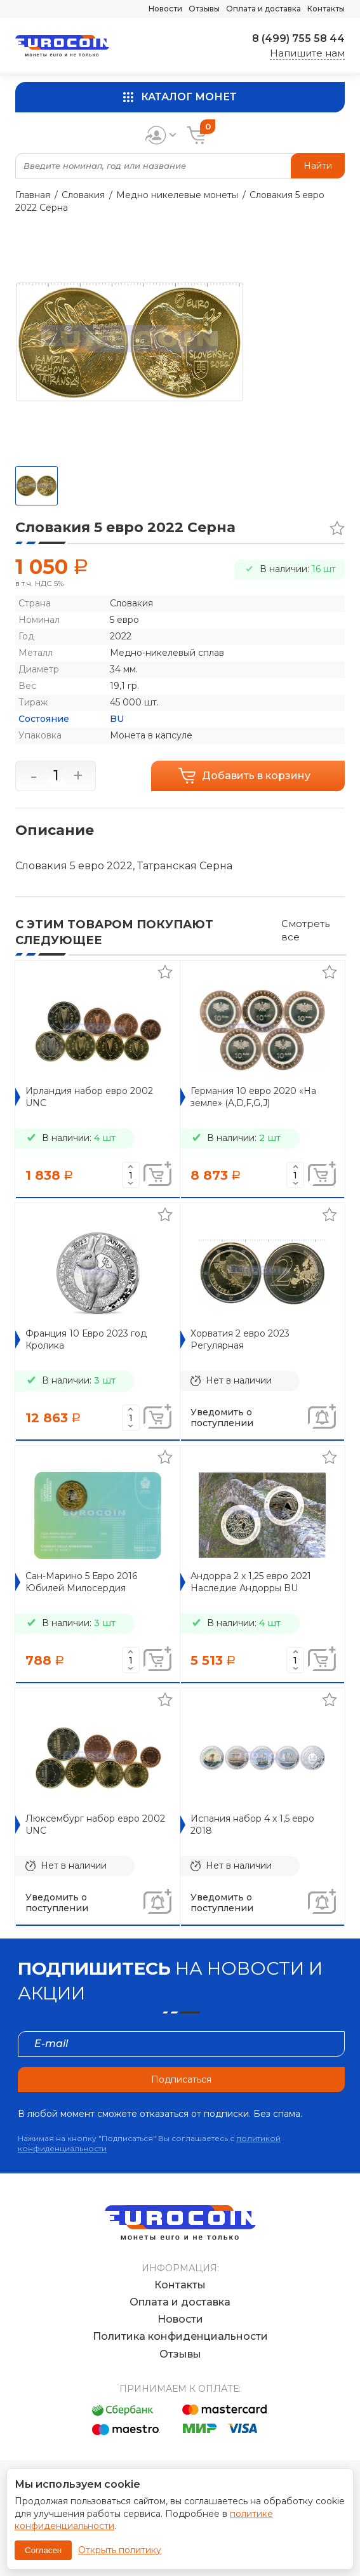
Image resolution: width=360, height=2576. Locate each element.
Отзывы (204, 8)
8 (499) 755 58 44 (298, 38)
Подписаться (181, 2079)
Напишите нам (307, 53)
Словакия (83, 195)
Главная (32, 195)
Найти (317, 165)
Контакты (326, 8)
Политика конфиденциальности (180, 2336)
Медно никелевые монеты (177, 195)
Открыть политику (119, 2550)
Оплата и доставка (263, 8)
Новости (165, 8)
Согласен (43, 2550)
